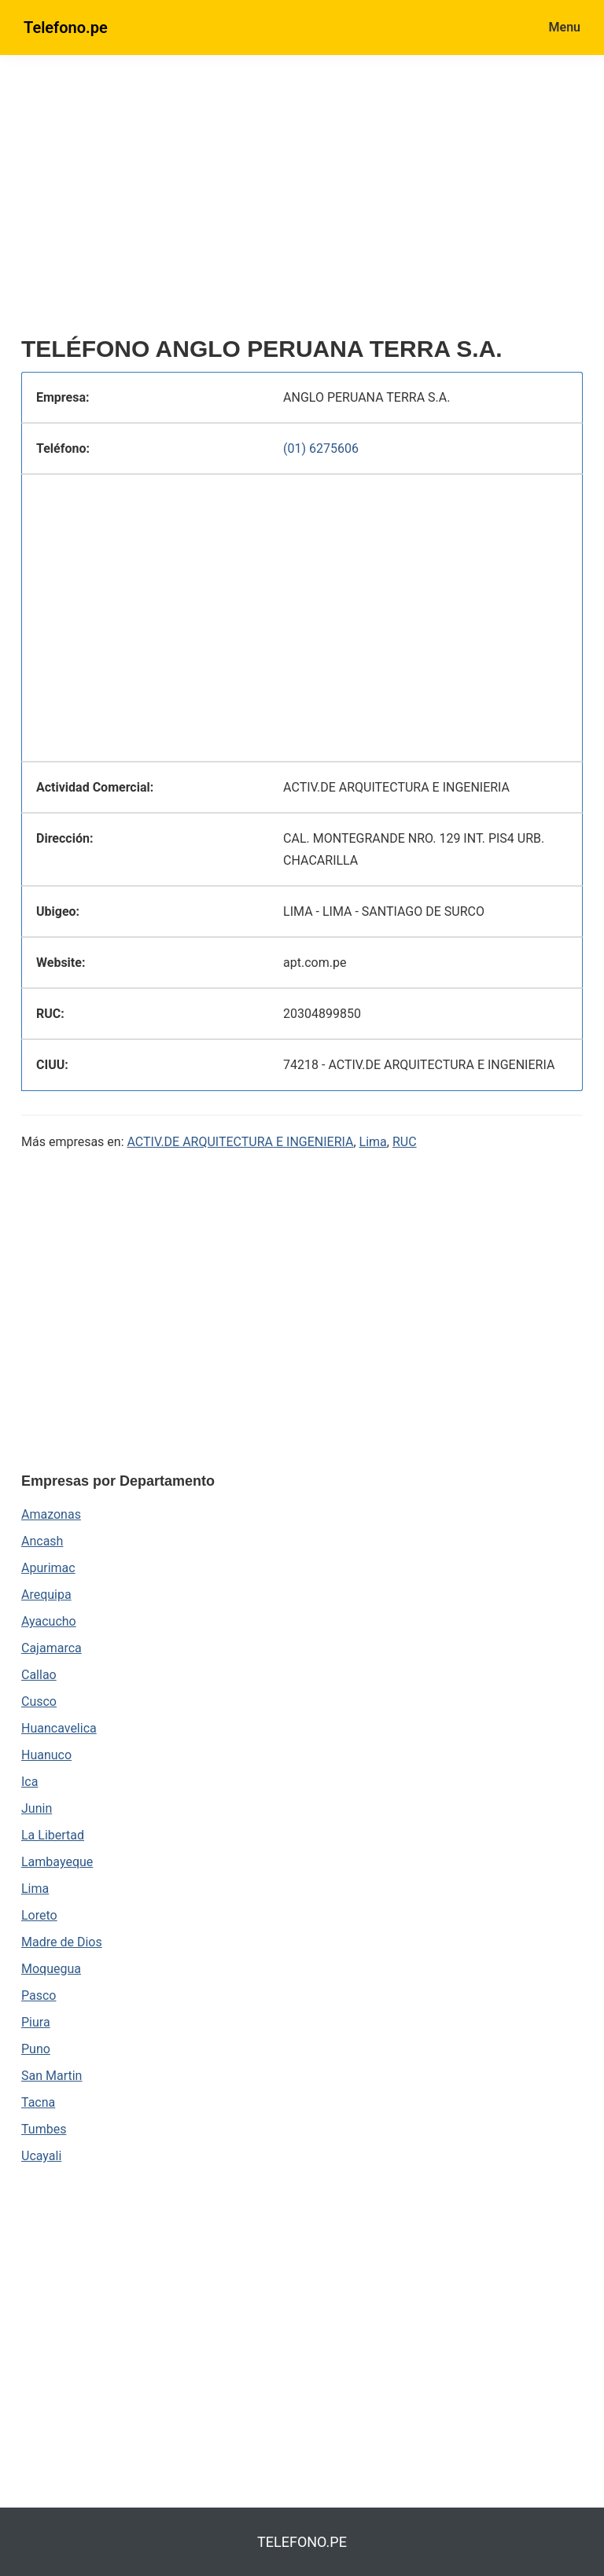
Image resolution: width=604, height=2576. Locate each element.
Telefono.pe (66, 27)
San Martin (51, 2075)
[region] (302, 202)
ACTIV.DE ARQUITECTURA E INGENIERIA (240, 1141)
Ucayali (41, 2155)
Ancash (42, 1541)
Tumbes (43, 2129)
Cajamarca (51, 1648)
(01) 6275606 (321, 448)
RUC (404, 1141)
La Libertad (52, 1835)
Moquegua (51, 1968)
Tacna (38, 2102)
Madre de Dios (61, 1942)
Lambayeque (57, 1861)
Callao (39, 1674)
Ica (29, 1781)
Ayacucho (48, 1621)
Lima (373, 1141)
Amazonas (51, 1514)
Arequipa (46, 1594)
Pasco (38, 1995)
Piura (35, 2022)
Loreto (39, 1915)
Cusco (39, 1701)
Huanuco (46, 1754)
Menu (564, 27)
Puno (35, 2048)
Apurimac (48, 1567)
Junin (36, 1808)
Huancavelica (59, 1728)
